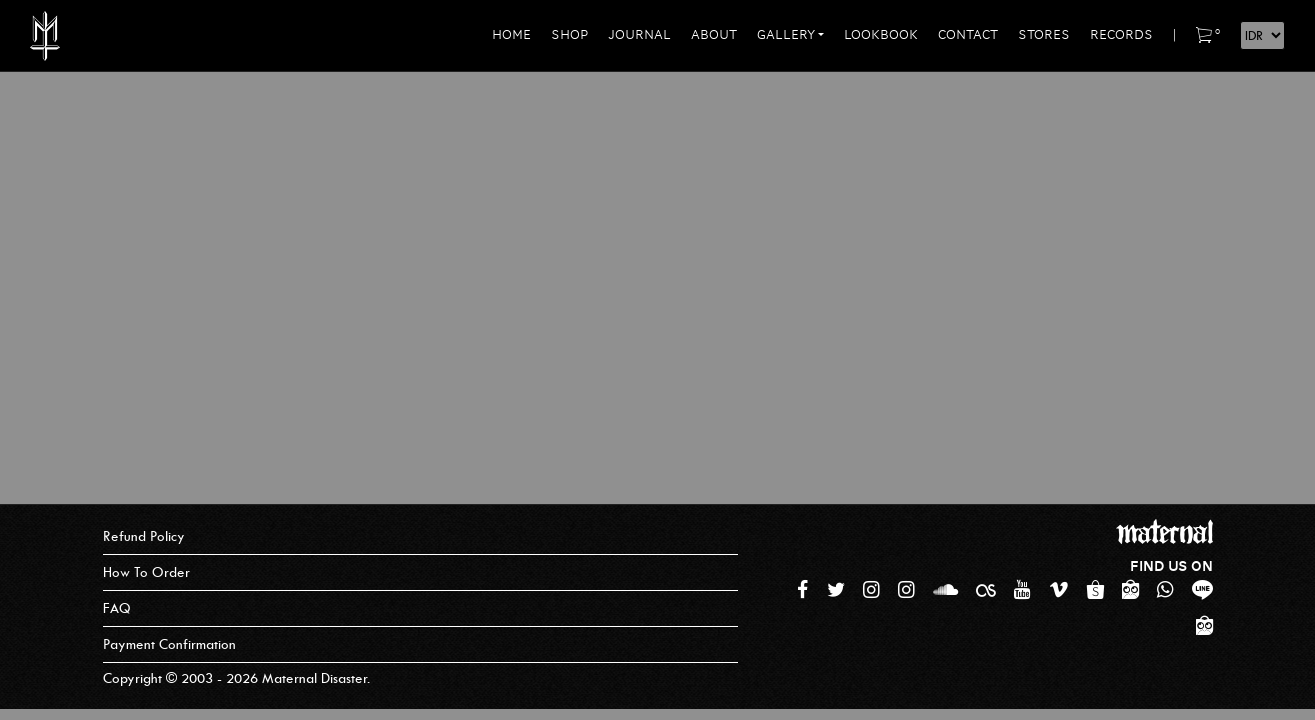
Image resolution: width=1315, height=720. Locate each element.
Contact (968, 35)
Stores (1044, 35)
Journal (639, 35)
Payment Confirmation (169, 644)
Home (511, 35)
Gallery (786, 35)
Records (1121, 35)
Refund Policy (144, 536)
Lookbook (881, 35)
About (714, 35)
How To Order (146, 572)
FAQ (117, 608)
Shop (569, 35)
